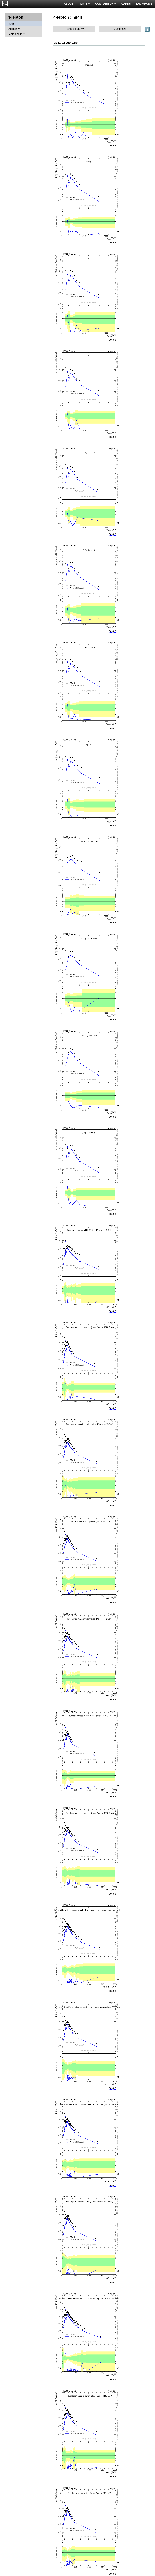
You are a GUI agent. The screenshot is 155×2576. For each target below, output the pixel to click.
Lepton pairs (15, 34)
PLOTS (84, 3)
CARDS (126, 3)
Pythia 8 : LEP (73, 28)
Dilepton (13, 28)
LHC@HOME (144, 3)
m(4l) (11, 23)
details (112, 145)
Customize (120, 28)
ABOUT (68, 3)
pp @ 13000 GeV (65, 42)
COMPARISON (105, 3)
